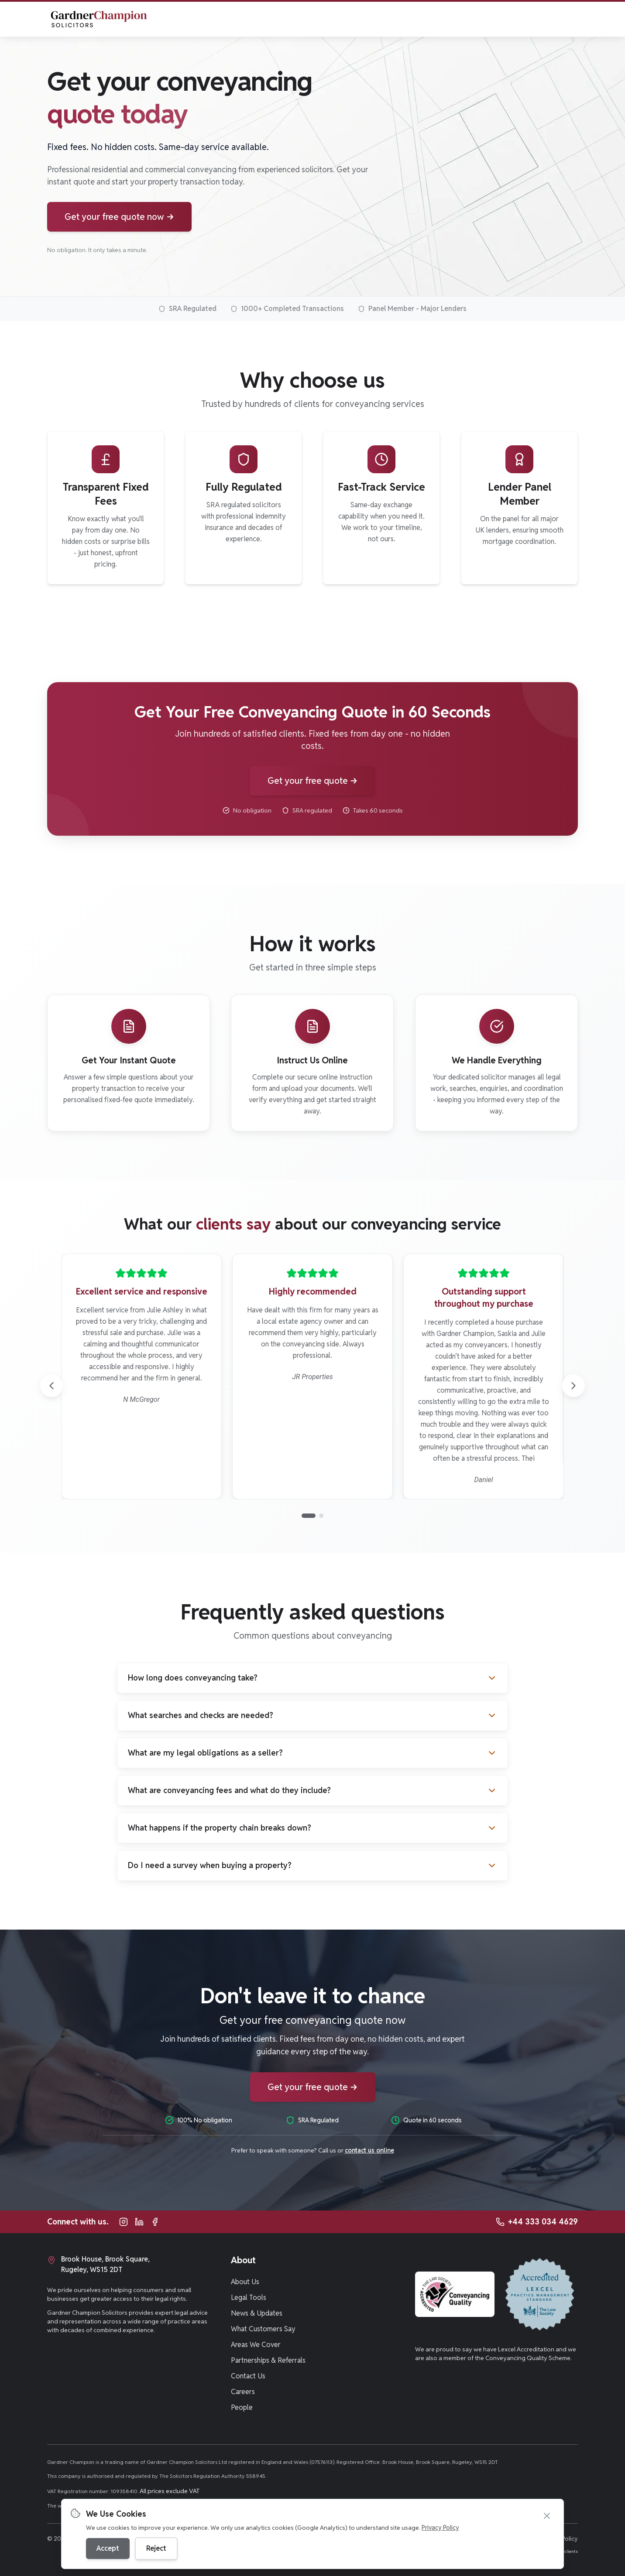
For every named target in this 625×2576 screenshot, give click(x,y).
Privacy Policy (440, 2528)
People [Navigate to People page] (242, 2407)
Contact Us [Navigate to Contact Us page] (248, 2376)
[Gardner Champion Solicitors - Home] (98, 19)
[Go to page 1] (309, 1515)
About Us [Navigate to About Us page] (245, 2281)
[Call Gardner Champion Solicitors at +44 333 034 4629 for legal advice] (537, 2222)
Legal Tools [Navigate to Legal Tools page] (248, 2297)
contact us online (369, 2150)
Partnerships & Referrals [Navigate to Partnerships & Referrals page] (268, 2360)
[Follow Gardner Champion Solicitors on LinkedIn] (139, 2221)
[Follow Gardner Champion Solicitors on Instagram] (123, 2221)
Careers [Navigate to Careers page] (243, 2391)
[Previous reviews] (51, 1385)
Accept (107, 2548)
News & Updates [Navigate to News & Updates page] (256, 2313)
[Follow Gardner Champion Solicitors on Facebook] (155, 2221)
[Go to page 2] (321, 1515)
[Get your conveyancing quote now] (119, 217)
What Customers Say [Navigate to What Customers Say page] (263, 2328)
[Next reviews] (573, 1385)
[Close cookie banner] (546, 2515)
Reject (156, 2548)
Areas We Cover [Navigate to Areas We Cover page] (256, 2344)
